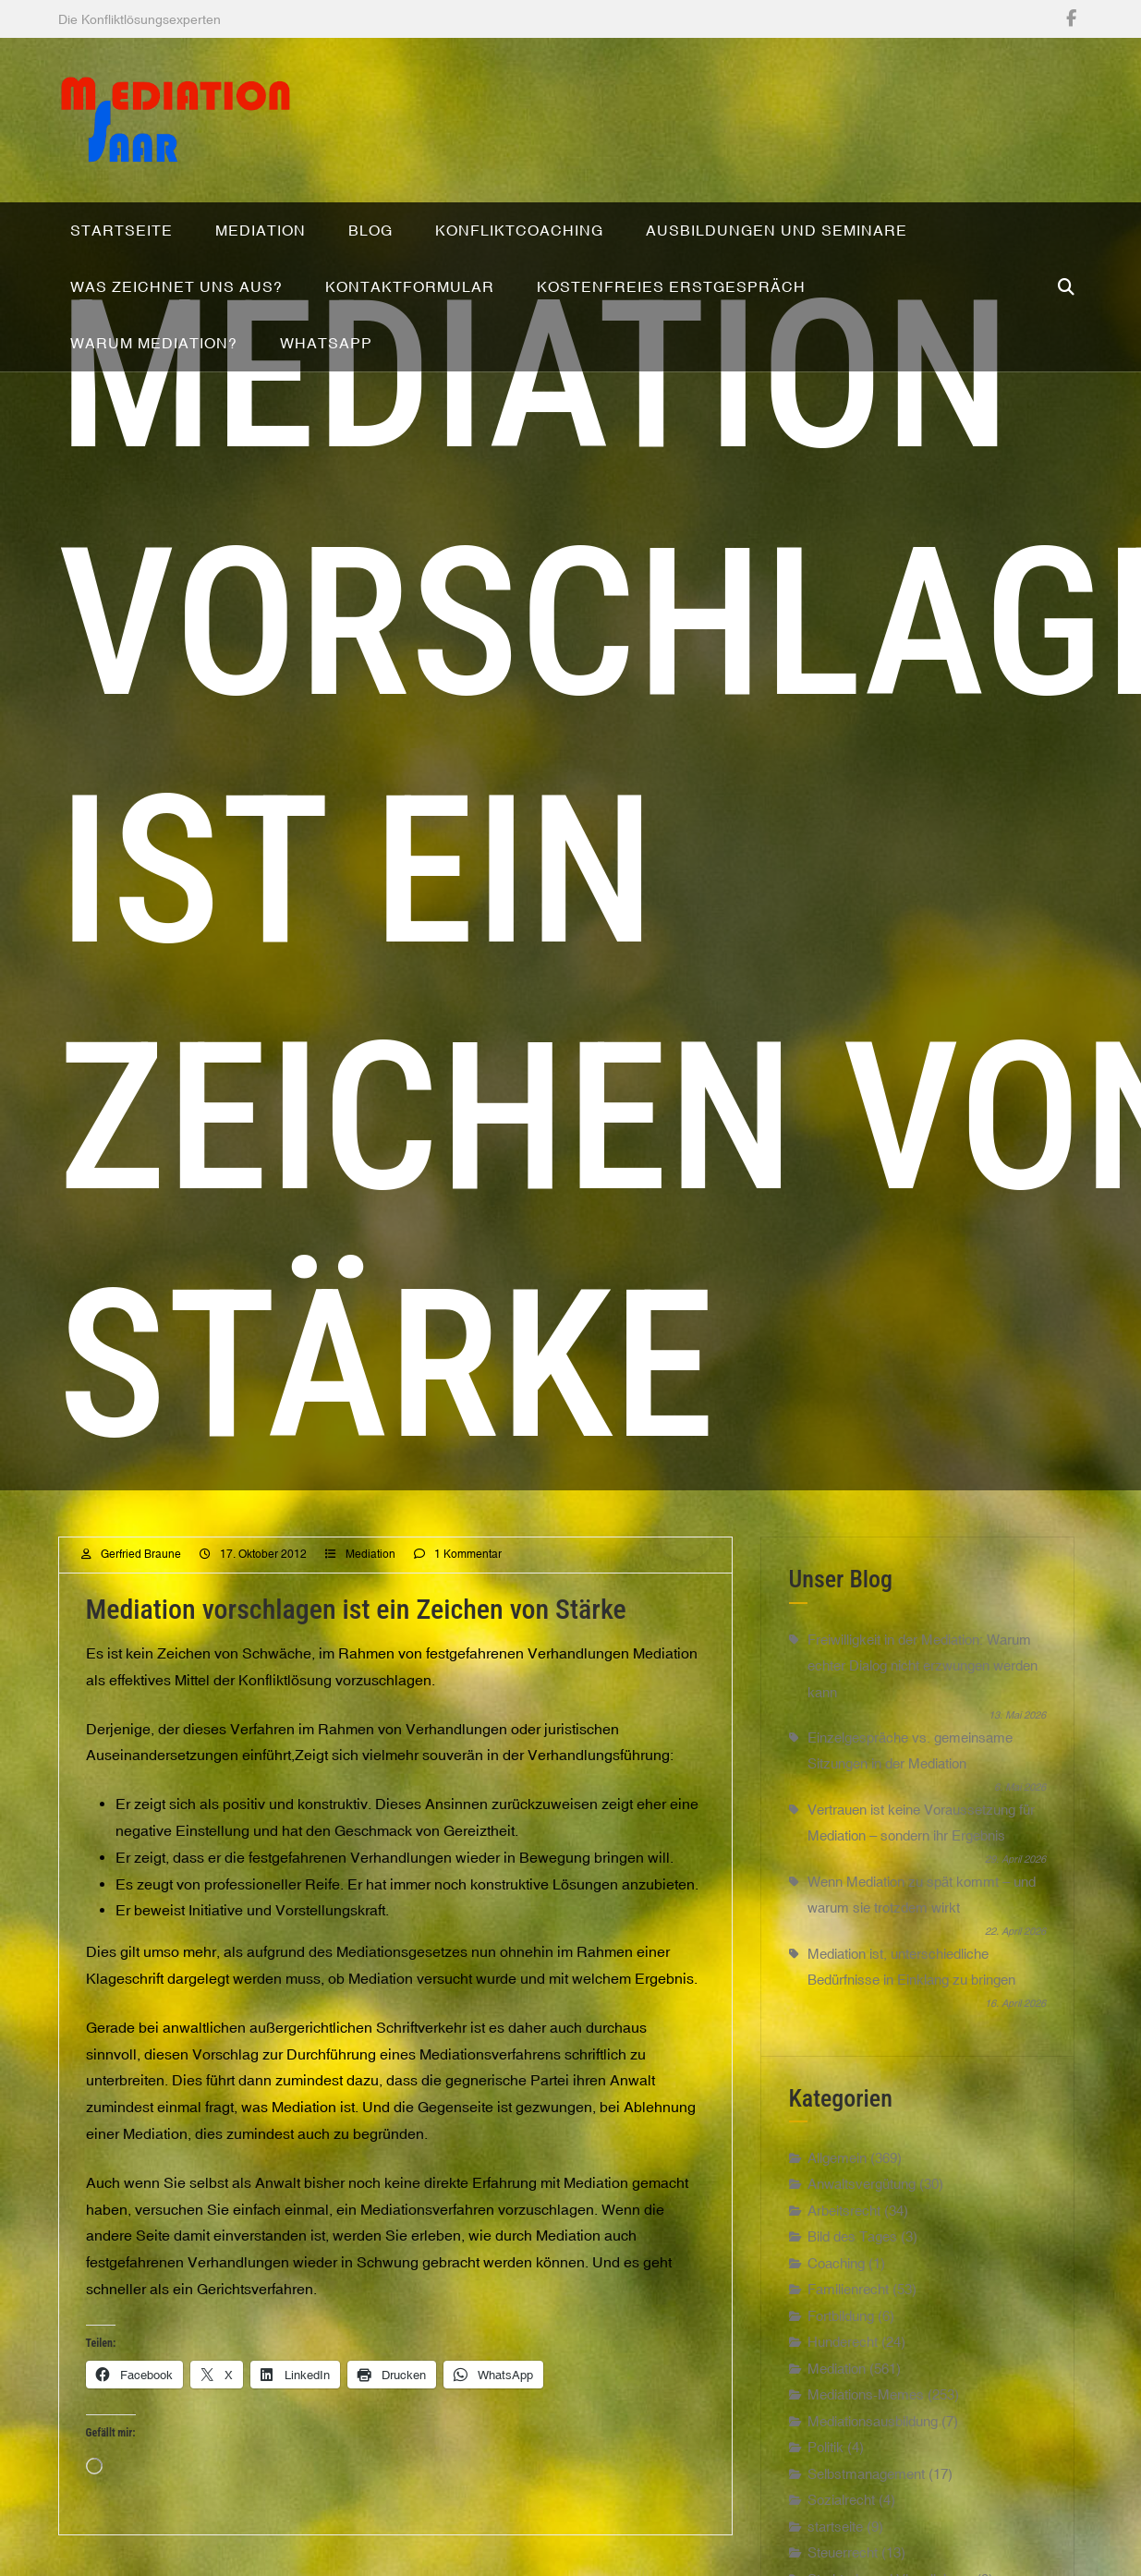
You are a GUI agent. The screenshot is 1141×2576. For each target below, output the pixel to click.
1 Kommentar (468, 1593)
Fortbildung (840, 2355)
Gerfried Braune (141, 1593)
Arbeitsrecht (843, 2249)
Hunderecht (842, 2381)
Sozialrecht (841, 2539)
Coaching (836, 2302)
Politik (825, 2487)
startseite (835, 2565)
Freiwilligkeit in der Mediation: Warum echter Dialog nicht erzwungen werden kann (922, 1705)
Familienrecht (848, 2329)
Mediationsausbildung (872, 2460)
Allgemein (837, 2197)
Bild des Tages (852, 2276)
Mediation (370, 1593)
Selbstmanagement (866, 2513)
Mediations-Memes (865, 2434)
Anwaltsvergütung (861, 2223)
